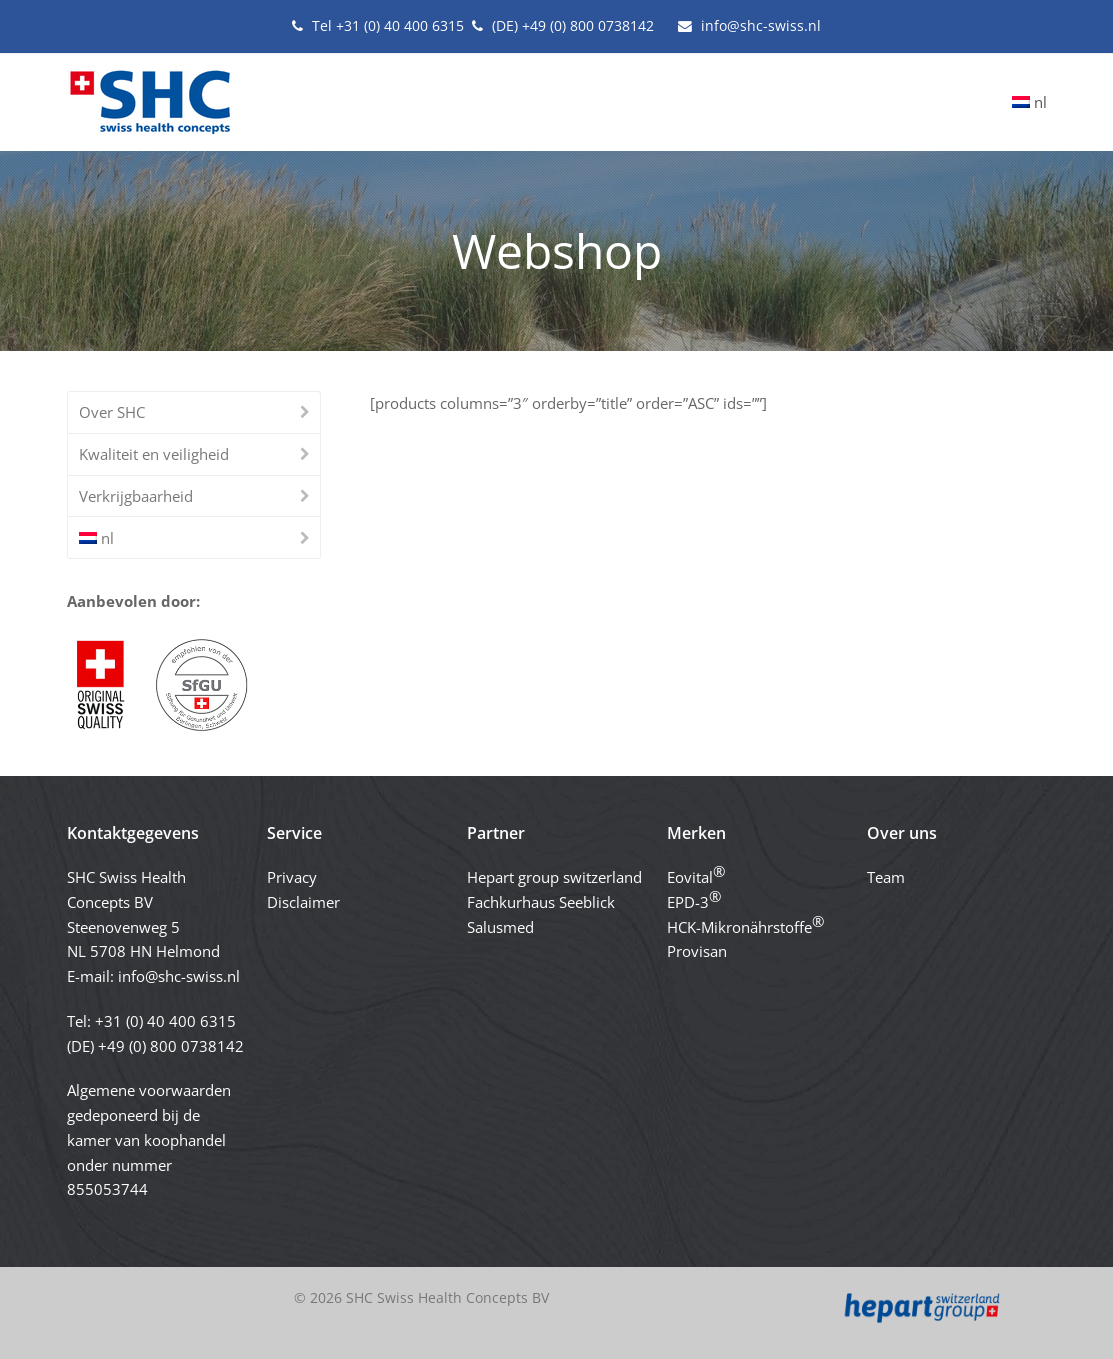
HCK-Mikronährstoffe (745, 924)
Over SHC (112, 412)
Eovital (696, 874)
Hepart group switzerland (554, 877)
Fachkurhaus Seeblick (541, 902)
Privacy (292, 877)
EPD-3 (694, 899)
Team (886, 877)
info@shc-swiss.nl (179, 976)
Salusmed (500, 927)
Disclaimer (303, 902)
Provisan (697, 951)
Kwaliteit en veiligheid (154, 454)
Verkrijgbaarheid (136, 496)
